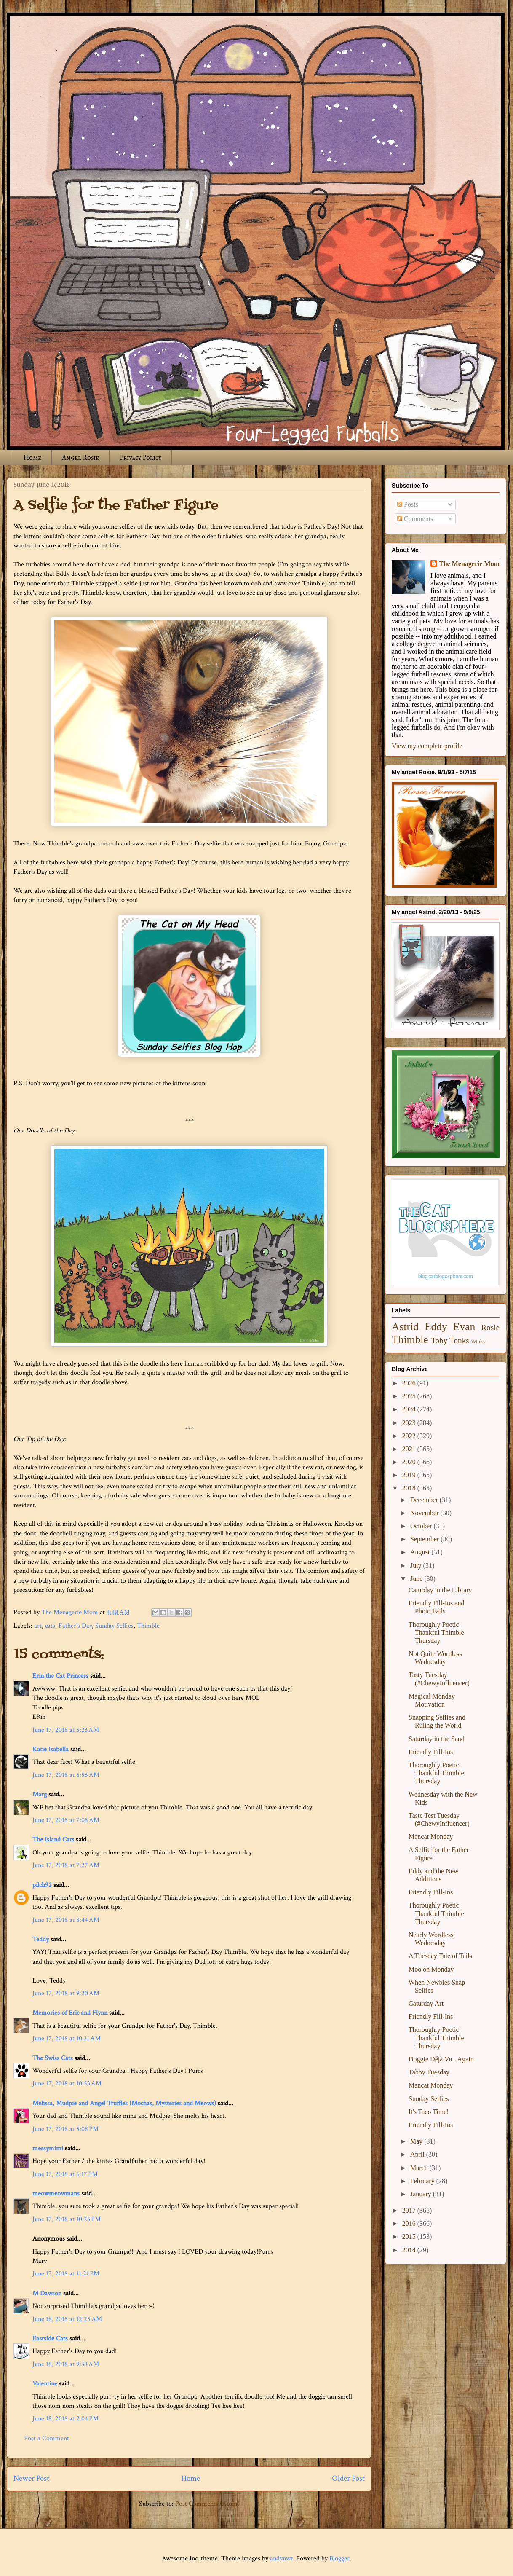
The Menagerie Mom (469, 563)
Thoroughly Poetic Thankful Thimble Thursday (436, 1632)
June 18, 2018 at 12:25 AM (67, 2319)
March (420, 2167)
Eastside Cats (50, 2338)
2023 (409, 1422)
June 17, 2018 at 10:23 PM (66, 2219)
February (423, 2180)
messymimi (47, 2148)
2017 (409, 2210)
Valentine (44, 2383)
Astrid (405, 1326)
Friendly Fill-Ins (431, 1751)
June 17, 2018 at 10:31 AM (66, 2038)
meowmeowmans (56, 2193)
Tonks (459, 1340)
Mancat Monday (431, 1836)
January (421, 2194)
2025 (409, 1396)
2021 (409, 1448)
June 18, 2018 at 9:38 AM (65, 2364)
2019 (409, 1475)
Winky (478, 1341)
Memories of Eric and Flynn (69, 2012)
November (425, 1512)
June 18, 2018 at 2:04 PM (65, 2418)
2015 (409, 2236)
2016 (409, 2223)
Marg (39, 1794)
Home (32, 457)
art (38, 1625)
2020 (409, 1461)
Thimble (148, 1625)
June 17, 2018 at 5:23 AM (65, 1729)
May (417, 2141)
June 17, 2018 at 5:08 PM (65, 2129)
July (416, 1565)
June (417, 1578)
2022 (409, 1435)
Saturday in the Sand (437, 1738)
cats (50, 1625)
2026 (409, 1383)
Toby (439, 1340)
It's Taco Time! (429, 2111)
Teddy (40, 1939)
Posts (407, 504)
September (425, 1539)
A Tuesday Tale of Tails (440, 1955)
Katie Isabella (50, 1749)
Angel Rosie (80, 457)
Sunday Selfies (114, 1625)
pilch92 (42, 1885)
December (425, 1499)
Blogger (339, 2558)
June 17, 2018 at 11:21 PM (65, 2273)
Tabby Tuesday (429, 2072)
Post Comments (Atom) (207, 2503)
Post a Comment (46, 2438)
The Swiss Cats (52, 2058)
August (420, 1552)
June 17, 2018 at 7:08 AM (65, 1820)
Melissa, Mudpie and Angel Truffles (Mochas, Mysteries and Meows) (124, 2103)
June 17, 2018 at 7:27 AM (65, 1865)
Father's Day (75, 1625)
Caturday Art (426, 2003)
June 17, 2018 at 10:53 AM (67, 2083)
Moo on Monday (431, 1969)
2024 (409, 1409)
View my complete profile (427, 745)
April (418, 2154)
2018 (409, 1488)
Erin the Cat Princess (60, 1676)
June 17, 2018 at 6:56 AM (65, 1775)
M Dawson (46, 2293)
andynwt (281, 2558)
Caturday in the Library (440, 1590)
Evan (464, 1326)
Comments (415, 518)
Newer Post (31, 2478)
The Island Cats (53, 1839)
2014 (409, 2250)
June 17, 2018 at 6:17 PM (65, 2174)
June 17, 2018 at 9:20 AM (65, 1993)
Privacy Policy (140, 457)
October (422, 1526)
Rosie (490, 1327)
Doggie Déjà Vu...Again (441, 2059)
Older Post (348, 2478)
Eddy (436, 1326)
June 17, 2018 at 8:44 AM (65, 1920)
